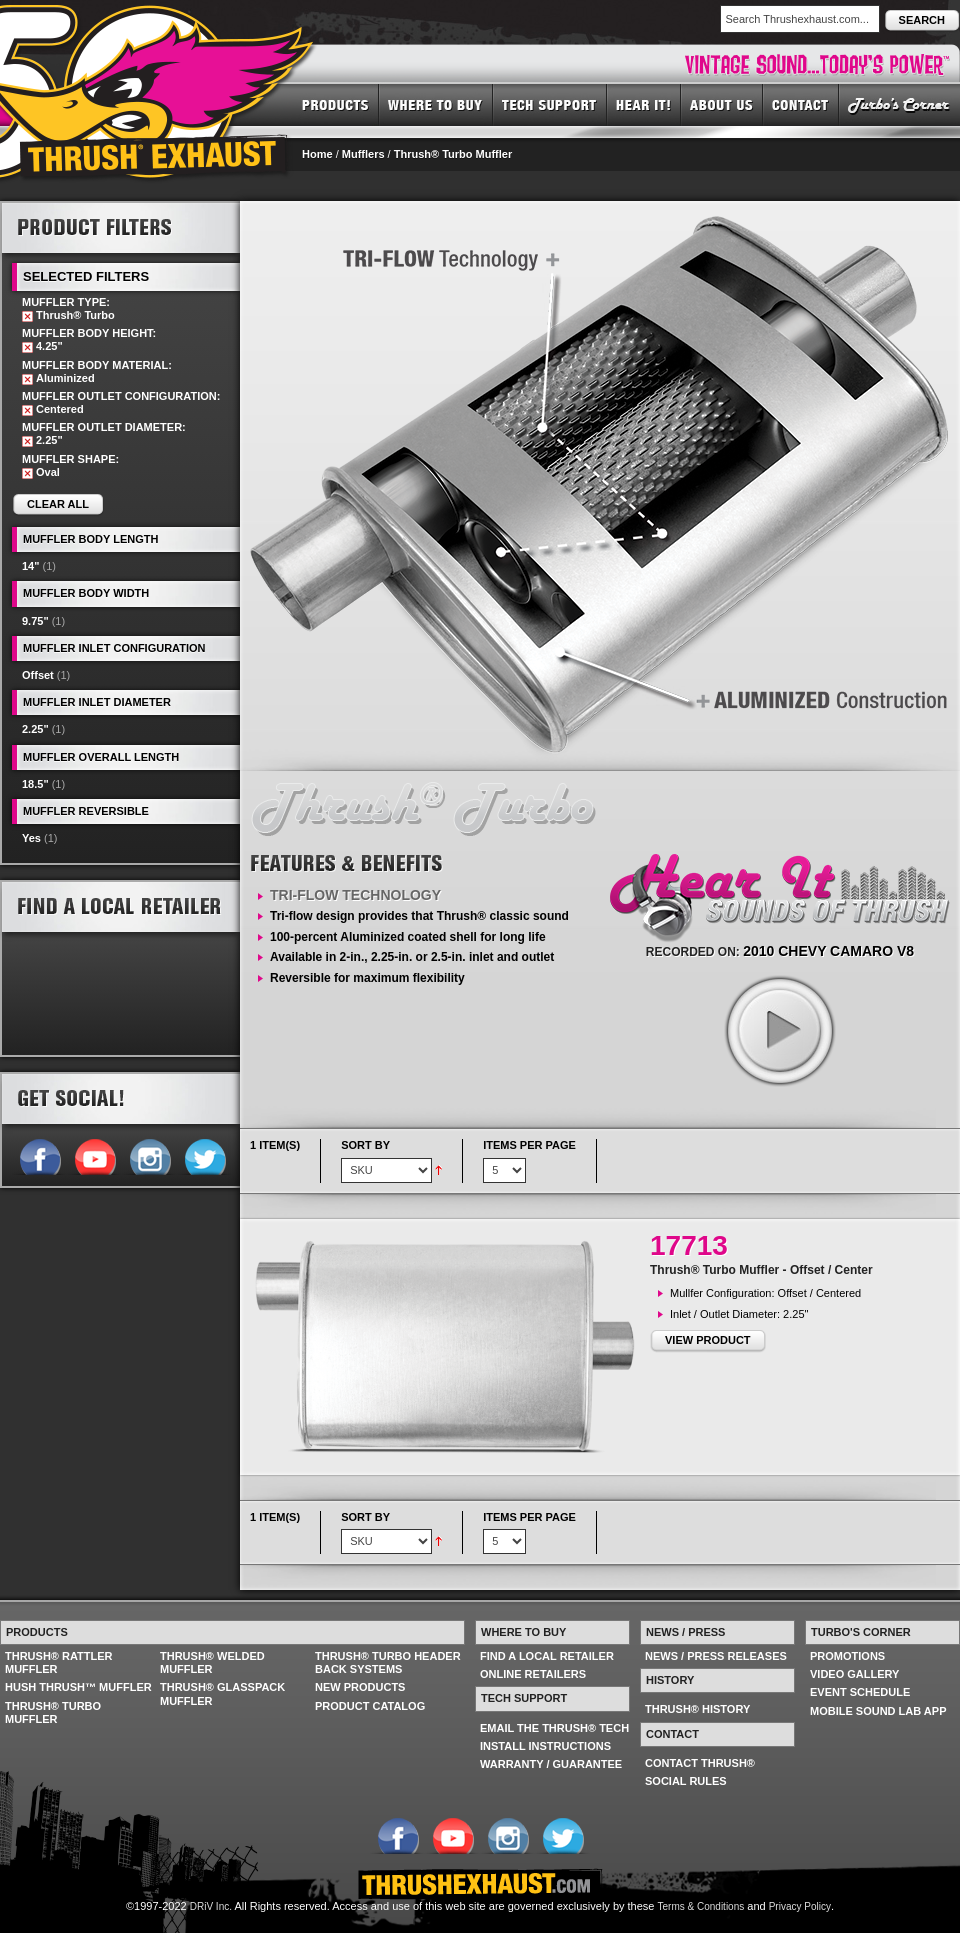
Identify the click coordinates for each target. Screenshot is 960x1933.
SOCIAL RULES (686, 1781)
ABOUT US (722, 104)
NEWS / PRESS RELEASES (716, 1656)
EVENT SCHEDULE (860, 1692)
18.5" (35, 784)
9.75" (35, 621)
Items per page (529, 1145)
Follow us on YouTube (94, 1155)
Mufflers (363, 154)
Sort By (365, 1145)
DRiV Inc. (211, 1906)
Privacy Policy (800, 1906)
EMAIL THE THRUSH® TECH (554, 1728)
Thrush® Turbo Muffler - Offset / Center (761, 1270)
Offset (38, 675)
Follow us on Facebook (39, 1155)
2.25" (35, 729)
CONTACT (801, 104)
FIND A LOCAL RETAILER (547, 1656)
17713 (689, 1245)
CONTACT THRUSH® (700, 1763)
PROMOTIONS (847, 1656)
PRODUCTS (335, 104)
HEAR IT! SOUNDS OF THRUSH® (644, 104)
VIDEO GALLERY (854, 1674)
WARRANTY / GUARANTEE (551, 1764)
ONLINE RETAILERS (533, 1674)
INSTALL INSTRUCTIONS (545, 1746)
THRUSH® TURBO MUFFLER (53, 1712)
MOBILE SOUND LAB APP (878, 1711)
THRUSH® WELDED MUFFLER (212, 1662)
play (779, 1030)
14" (30, 566)
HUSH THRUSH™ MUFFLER (78, 1687)
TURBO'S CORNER (899, 104)
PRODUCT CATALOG (370, 1706)
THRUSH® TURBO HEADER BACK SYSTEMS (388, 1662)
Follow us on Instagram (149, 1155)
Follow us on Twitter (204, 1155)
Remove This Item (27, 316)
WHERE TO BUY (436, 104)
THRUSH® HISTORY (697, 1709)
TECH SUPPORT (550, 104)
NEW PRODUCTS (360, 1687)
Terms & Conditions (701, 1906)
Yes (31, 838)
